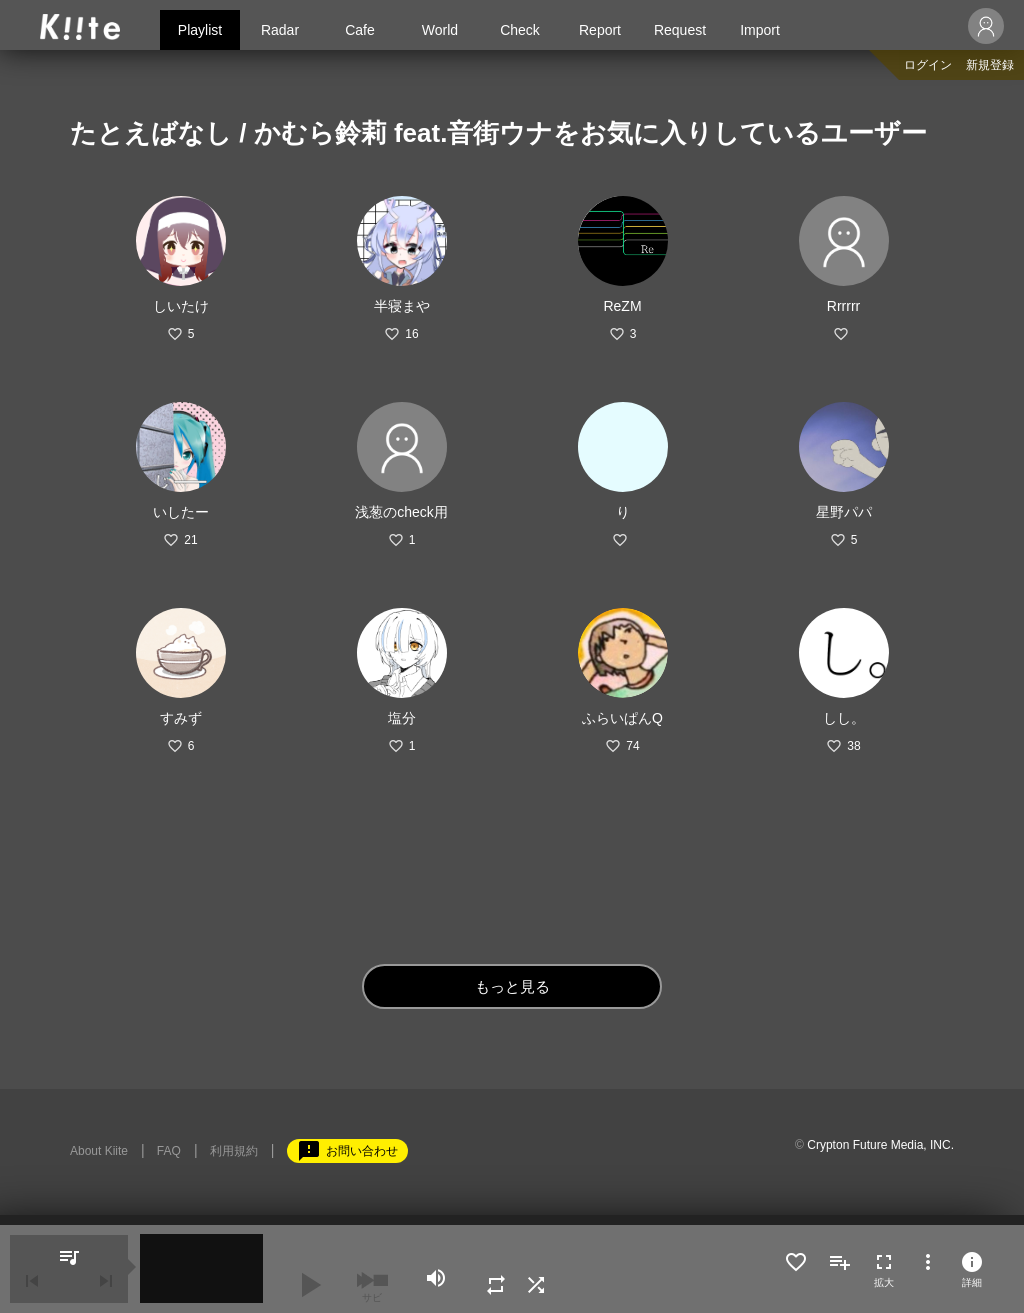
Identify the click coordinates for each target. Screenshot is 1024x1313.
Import (760, 30)
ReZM (622, 306)
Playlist (200, 30)
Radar (280, 30)
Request (680, 30)
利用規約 (234, 1151)
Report (600, 30)
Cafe (360, 30)
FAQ (169, 1151)
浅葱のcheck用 (401, 512)
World (440, 30)
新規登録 (990, 65)
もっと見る (512, 986)
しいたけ (181, 306)
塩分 (402, 718)
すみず (181, 718)
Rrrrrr (843, 306)
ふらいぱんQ (622, 718)
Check (520, 30)
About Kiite (99, 1151)
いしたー (181, 512)
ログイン (928, 65)
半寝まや (402, 306)
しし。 (844, 718)
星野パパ (844, 512)
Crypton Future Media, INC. (880, 1145)
